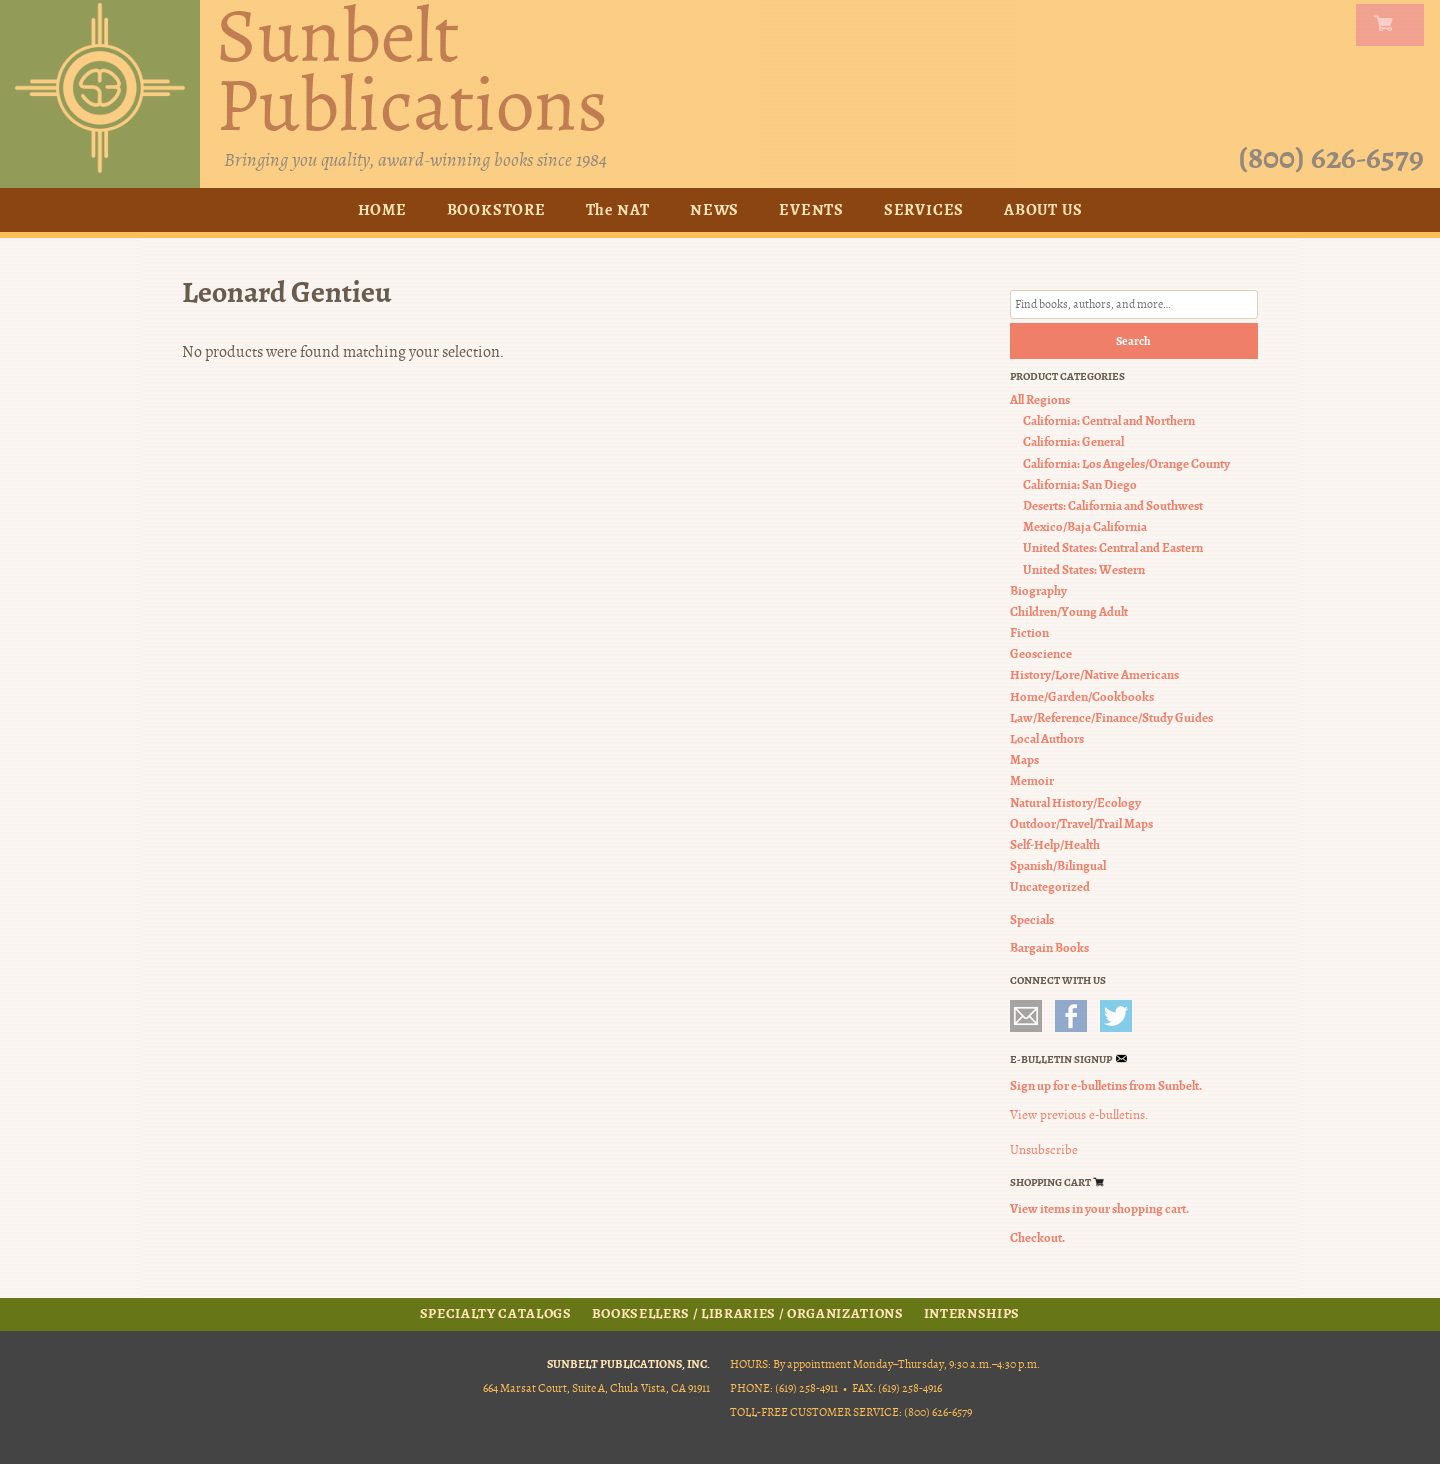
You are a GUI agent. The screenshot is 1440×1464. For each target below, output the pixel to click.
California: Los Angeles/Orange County (1126, 463)
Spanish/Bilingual (1058, 865)
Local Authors (1047, 738)
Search (1133, 341)
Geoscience (1041, 653)
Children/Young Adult (1069, 611)
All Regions (1040, 399)
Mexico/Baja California (1085, 526)
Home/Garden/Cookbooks (1082, 696)
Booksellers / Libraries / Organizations (748, 1314)
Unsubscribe (1044, 1150)
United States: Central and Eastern (1113, 547)
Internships (972, 1314)
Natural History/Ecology (1075, 802)
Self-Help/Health (1055, 844)
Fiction (1029, 632)
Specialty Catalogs (496, 1314)
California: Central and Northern (1109, 420)
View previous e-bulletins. (1079, 1115)
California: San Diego (1080, 484)
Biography (1038, 590)
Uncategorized (1050, 886)
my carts (1394, 25)
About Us (1043, 209)
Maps (1024, 759)
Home (382, 209)
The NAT (618, 209)
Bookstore (496, 209)
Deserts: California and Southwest (1113, 505)
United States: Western (1084, 569)
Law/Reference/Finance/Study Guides (1111, 717)
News (714, 209)
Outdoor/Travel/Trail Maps (1081, 823)
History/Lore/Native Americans (1094, 674)
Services (924, 209)
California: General (1073, 441)
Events (811, 209)
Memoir (1032, 780)
